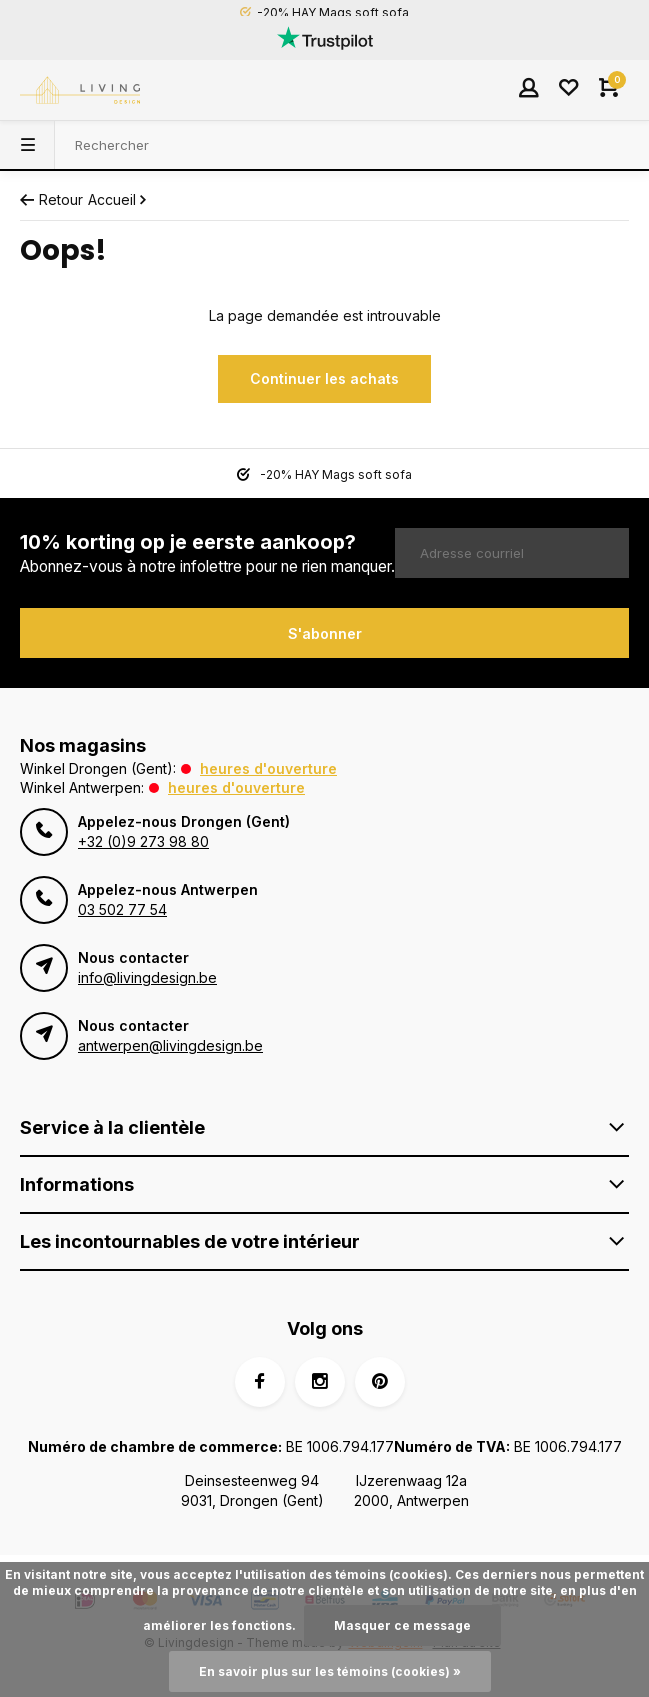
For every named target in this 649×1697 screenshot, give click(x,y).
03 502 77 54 (122, 909)
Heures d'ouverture (268, 768)
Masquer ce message (402, 1625)
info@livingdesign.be (147, 977)
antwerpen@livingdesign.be (170, 1045)
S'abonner (325, 633)
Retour (51, 199)
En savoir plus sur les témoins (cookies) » (330, 1671)
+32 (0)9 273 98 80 (143, 841)
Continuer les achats (324, 378)
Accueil (119, 199)
